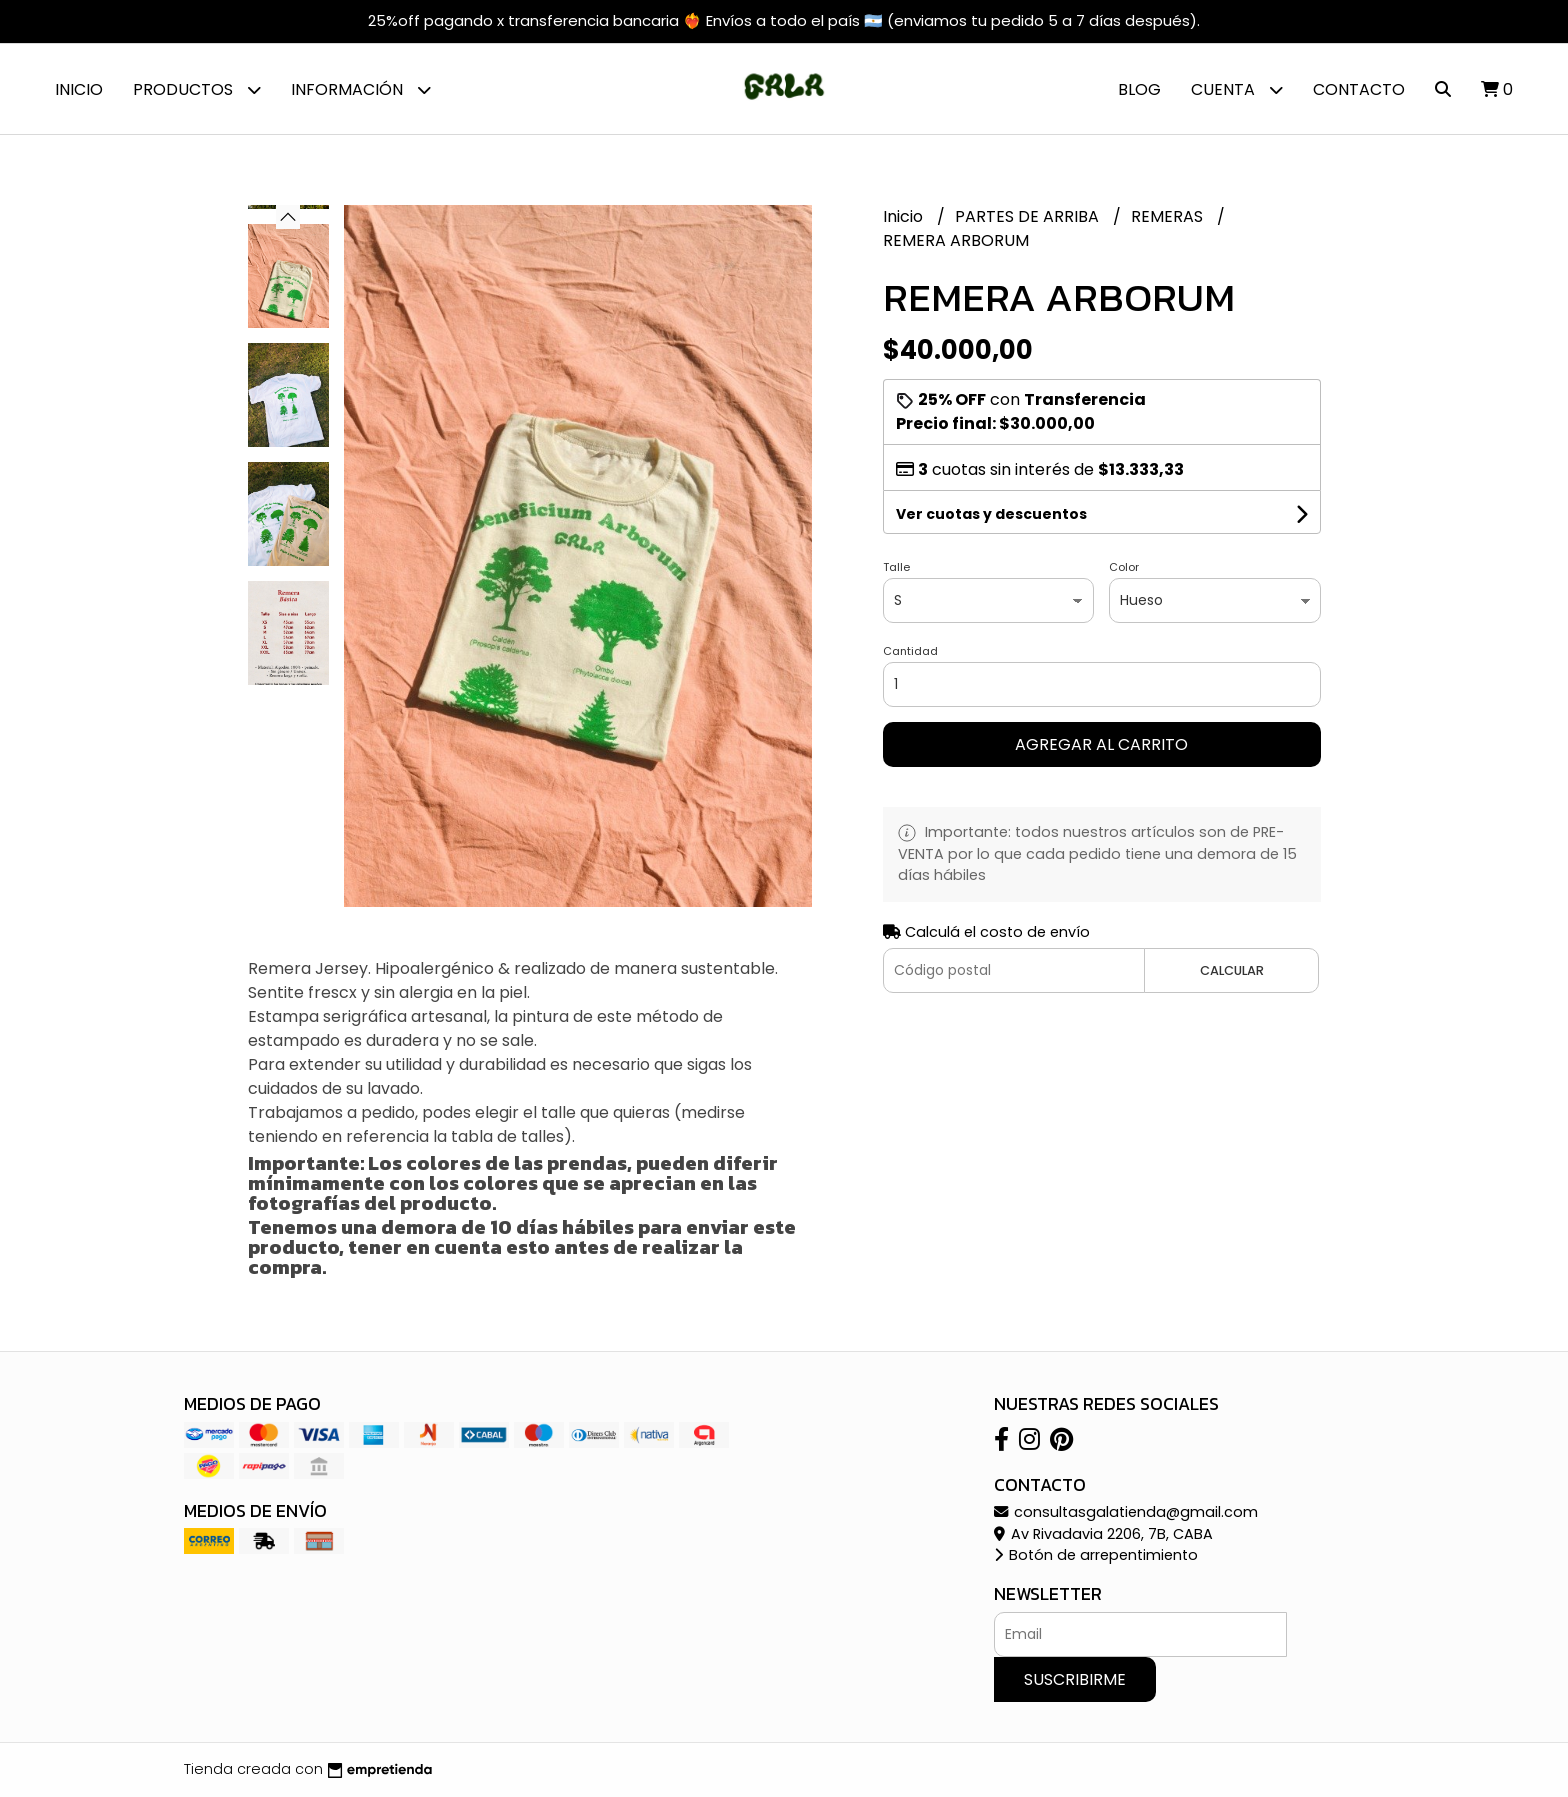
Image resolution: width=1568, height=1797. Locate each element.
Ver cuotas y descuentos (991, 514)
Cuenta (1237, 89)
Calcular (1232, 970)
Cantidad (910, 651)
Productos (197, 89)
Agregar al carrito (1101, 744)
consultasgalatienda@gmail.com (1126, 1512)
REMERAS (1169, 216)
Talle (896, 567)
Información (361, 89)
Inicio (79, 89)
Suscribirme (1075, 1679)
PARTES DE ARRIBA (1029, 216)
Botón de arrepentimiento (1096, 1555)
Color (1124, 567)
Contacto (1359, 89)
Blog (1139, 89)
